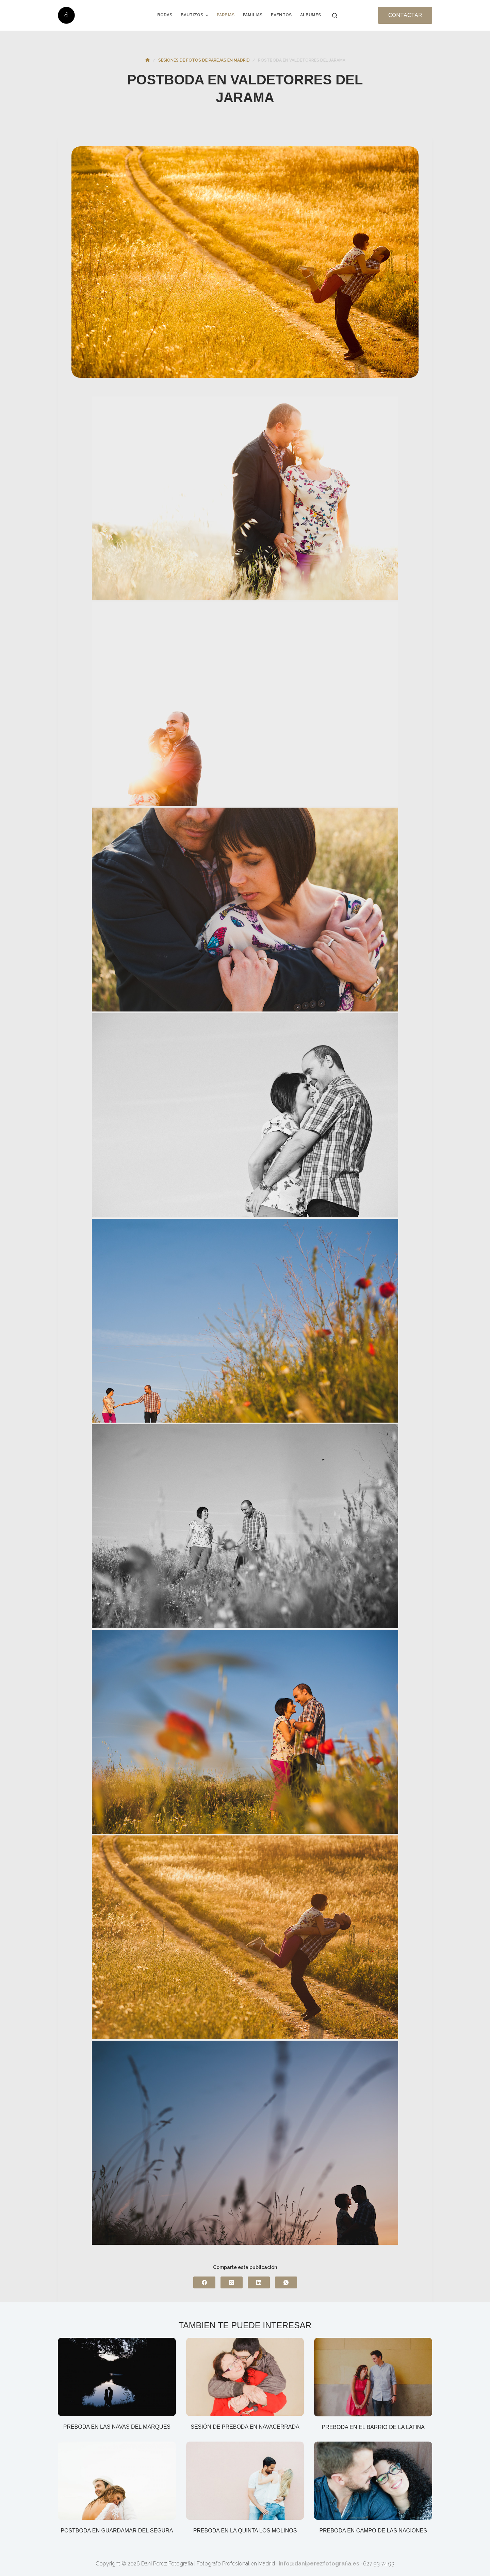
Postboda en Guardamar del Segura (117, 2530)
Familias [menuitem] (252, 15)
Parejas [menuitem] (225, 15)
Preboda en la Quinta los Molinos (245, 2530)
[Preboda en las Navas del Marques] (117, 2378)
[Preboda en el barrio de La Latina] (373, 2378)
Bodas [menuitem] (164, 15)
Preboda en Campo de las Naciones (373, 2530)
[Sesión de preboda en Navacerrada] (245, 2378)
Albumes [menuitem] (310, 15)
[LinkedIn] (259, 2282)
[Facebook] (204, 2282)
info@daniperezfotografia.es (319, 2563)
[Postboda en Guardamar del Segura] (117, 2482)
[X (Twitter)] (231, 2282)
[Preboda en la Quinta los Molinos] (245, 2482)
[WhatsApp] (286, 2282)
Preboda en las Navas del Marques (116, 2427)
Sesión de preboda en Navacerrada (245, 2427)
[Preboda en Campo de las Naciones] (373, 2482)
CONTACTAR (405, 15)
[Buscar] (334, 15)
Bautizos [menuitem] (195, 15)
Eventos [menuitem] (281, 15)
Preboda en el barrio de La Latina (373, 2427)
